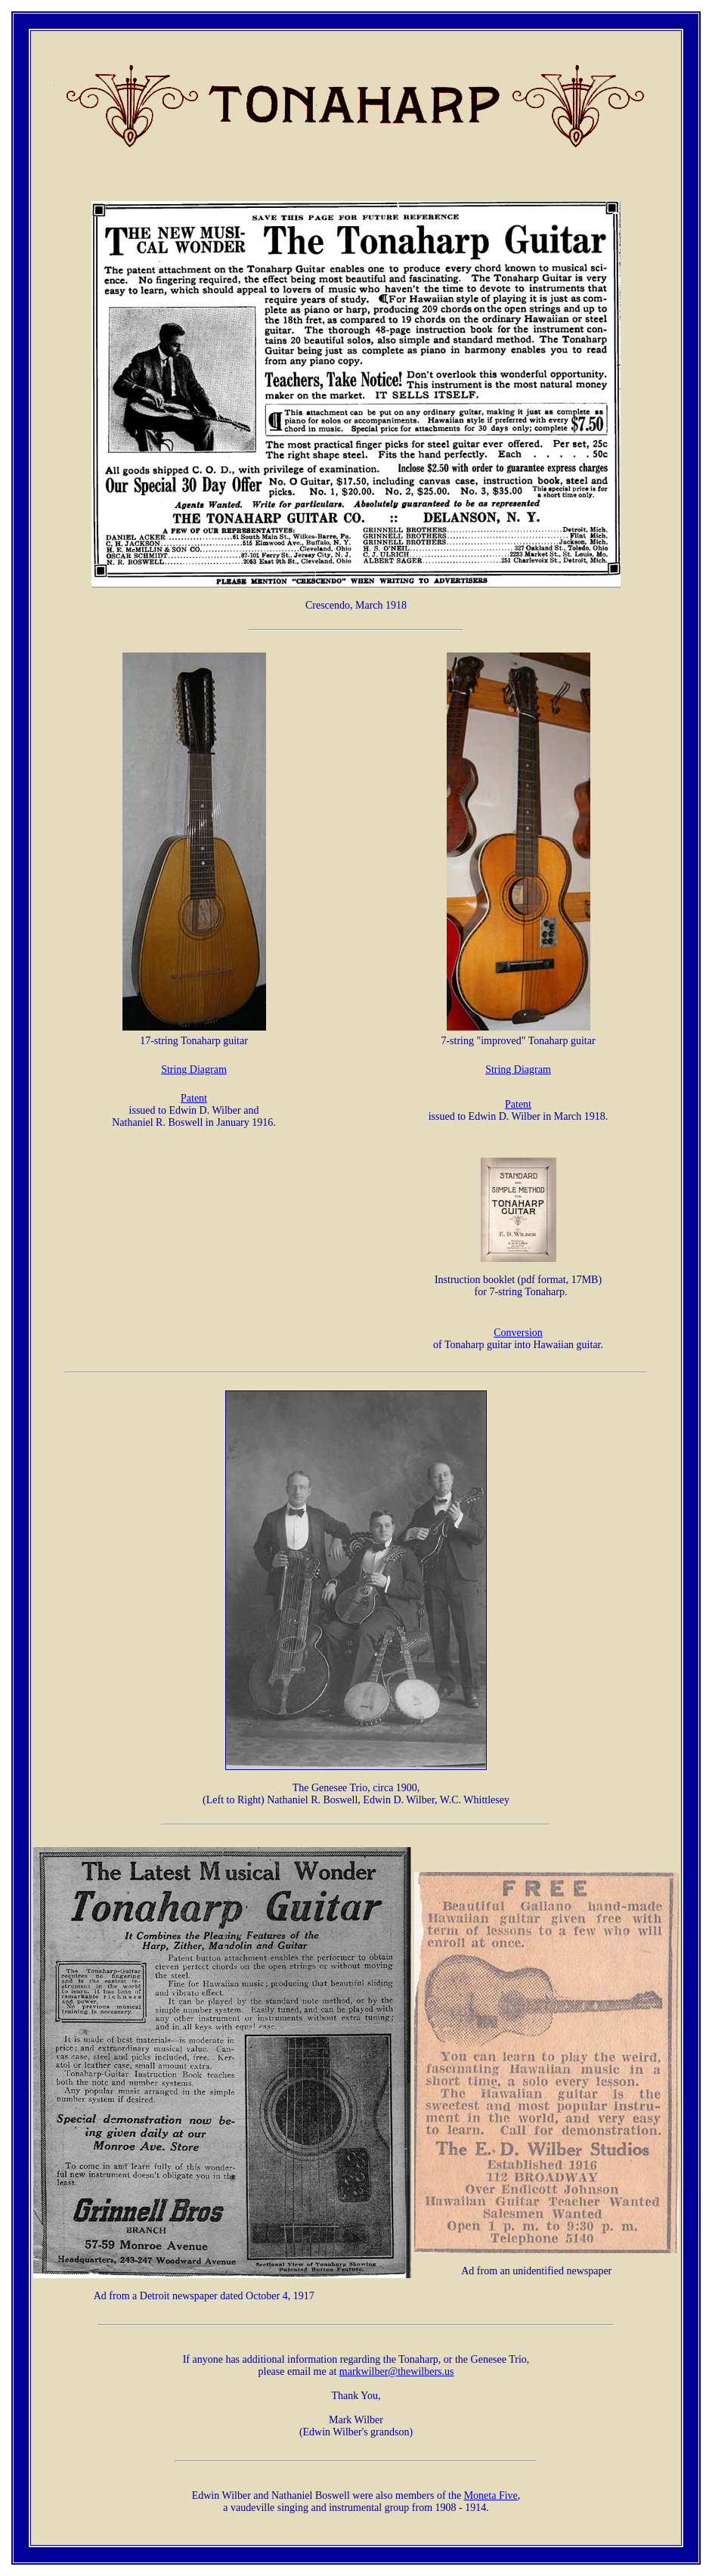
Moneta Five (491, 2495)
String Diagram (194, 1069)
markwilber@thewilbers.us (396, 2371)
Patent (194, 1098)
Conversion (518, 1332)
